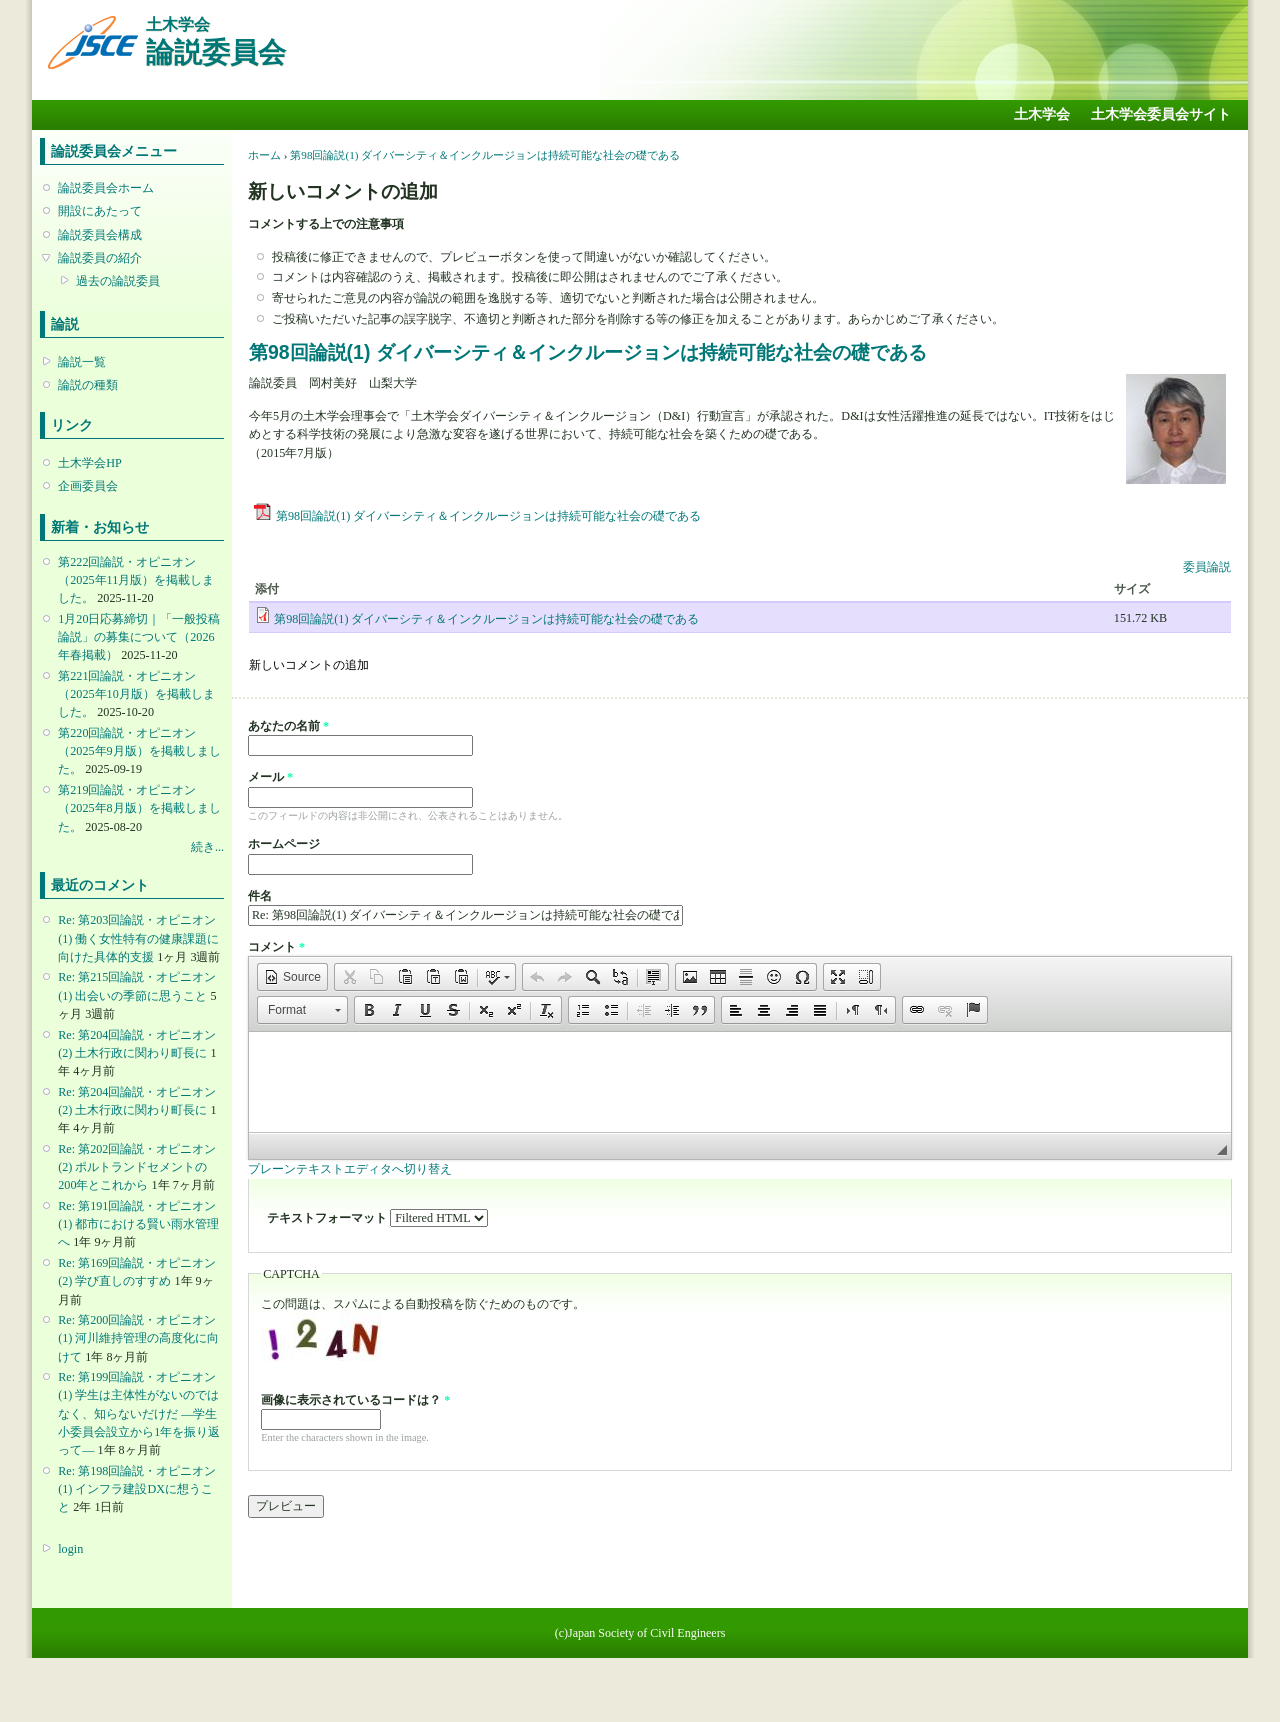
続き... (207, 847)
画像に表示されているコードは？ (355, 1400)
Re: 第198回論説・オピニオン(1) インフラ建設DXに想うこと (137, 1489)
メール (270, 777)
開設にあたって (100, 211)
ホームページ (284, 844)
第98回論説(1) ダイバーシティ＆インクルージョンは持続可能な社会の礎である (485, 155)
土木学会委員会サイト (1161, 114)
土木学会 (1042, 114)
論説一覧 (82, 362)
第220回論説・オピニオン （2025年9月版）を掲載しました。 (139, 751)
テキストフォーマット (328, 1218)
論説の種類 (88, 385)
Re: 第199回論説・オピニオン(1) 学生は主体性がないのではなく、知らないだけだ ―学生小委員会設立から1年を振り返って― (139, 1413)
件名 (260, 896)
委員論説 (1207, 567)
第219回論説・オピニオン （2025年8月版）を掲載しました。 (139, 808)
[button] (292, 977)
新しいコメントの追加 (309, 665)
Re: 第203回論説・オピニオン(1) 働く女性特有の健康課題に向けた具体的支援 (138, 938)
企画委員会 (88, 486)
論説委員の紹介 (100, 258)
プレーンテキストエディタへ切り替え (350, 1169)
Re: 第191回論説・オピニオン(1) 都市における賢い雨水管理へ (138, 1224)
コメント (276, 947)
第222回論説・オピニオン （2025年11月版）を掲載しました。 (136, 580)
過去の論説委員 (118, 281)
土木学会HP (90, 463)
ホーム (264, 155)
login (70, 1549)
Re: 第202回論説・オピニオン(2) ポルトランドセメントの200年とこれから (137, 1167)
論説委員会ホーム (106, 188)
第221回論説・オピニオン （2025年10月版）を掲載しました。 (136, 694)
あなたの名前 (288, 726)
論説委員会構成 (100, 235)
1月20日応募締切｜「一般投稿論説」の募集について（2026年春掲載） (139, 637)
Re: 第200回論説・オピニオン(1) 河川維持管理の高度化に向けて (138, 1338)
